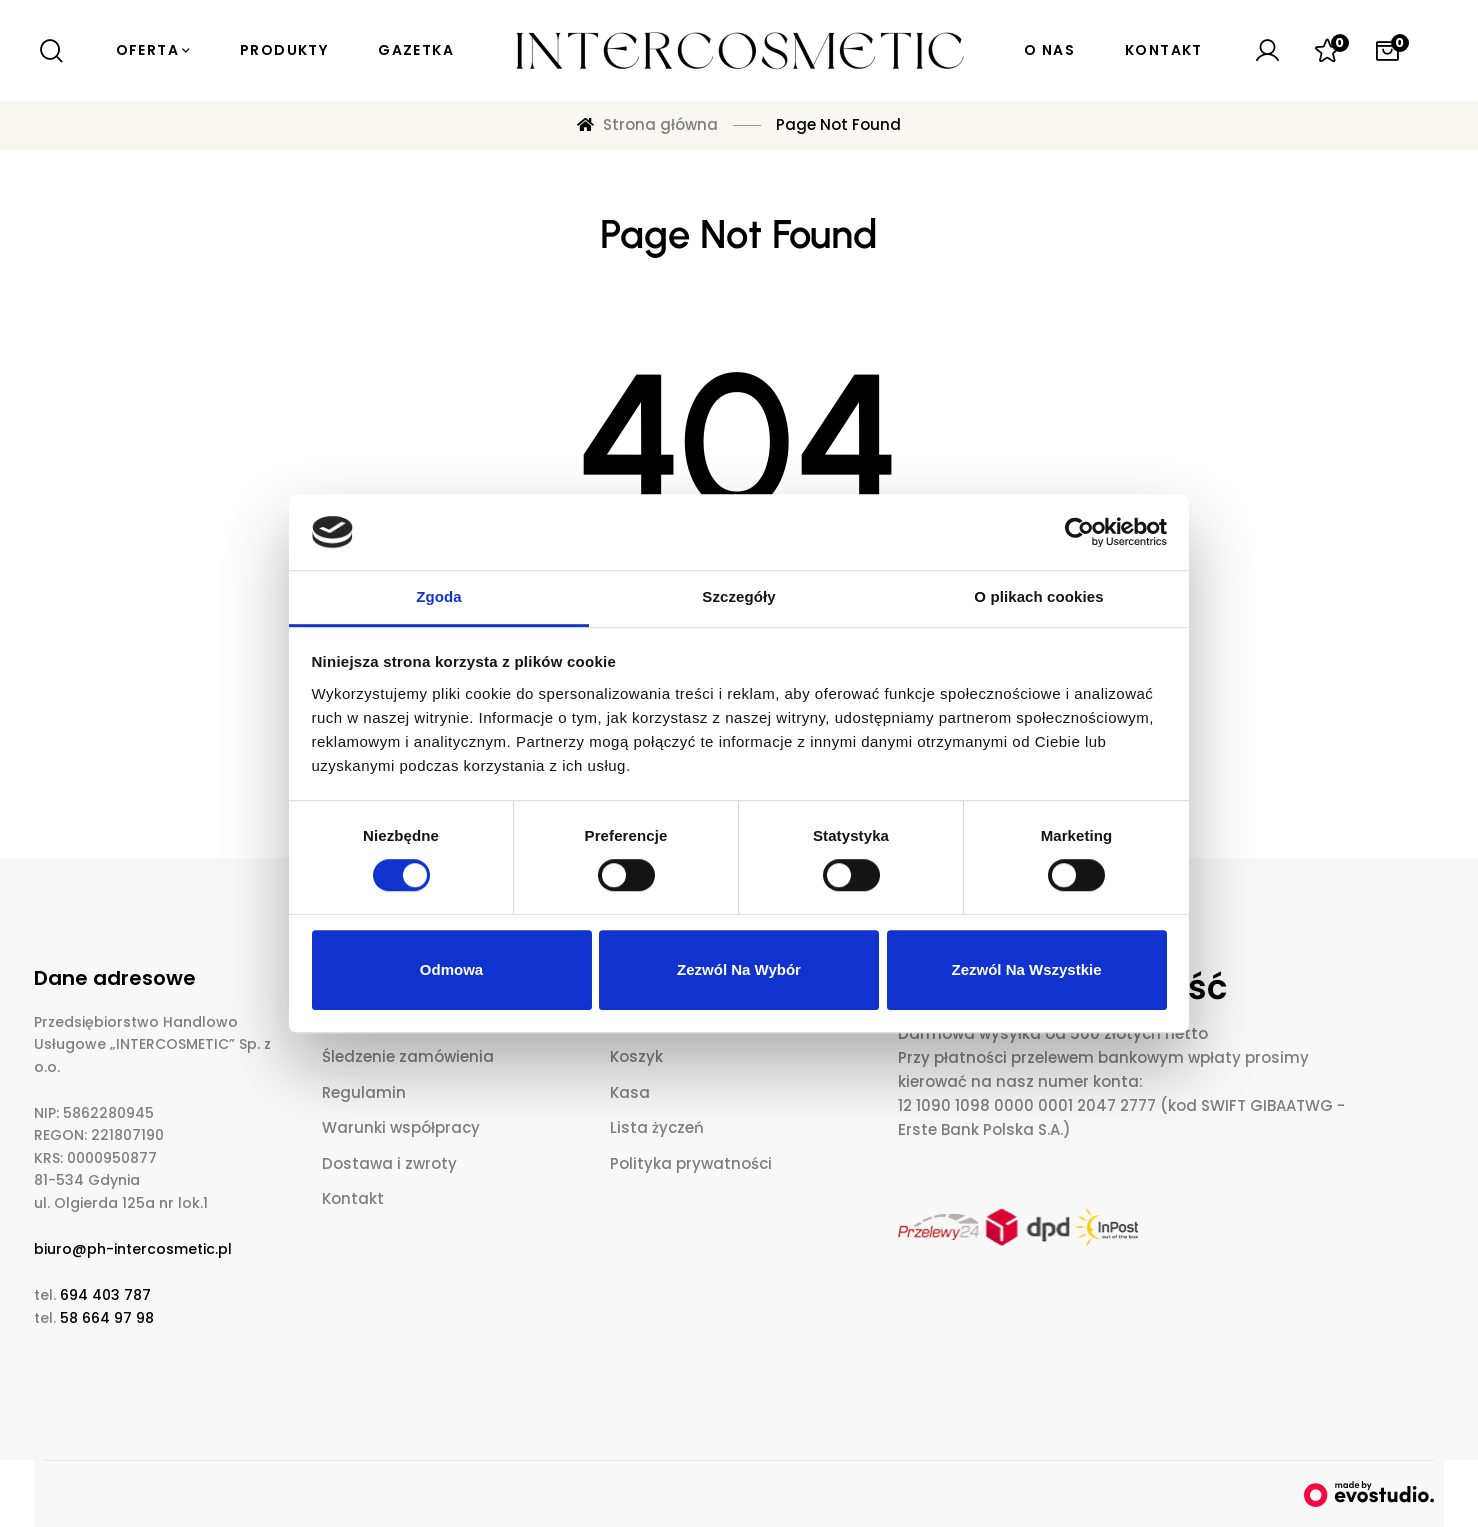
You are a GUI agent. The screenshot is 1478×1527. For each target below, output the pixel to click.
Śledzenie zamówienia (408, 1056)
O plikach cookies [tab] (1038, 597)
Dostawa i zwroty (389, 1163)
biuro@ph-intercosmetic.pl (133, 1249)
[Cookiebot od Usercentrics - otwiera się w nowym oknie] (1079, 532)
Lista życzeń (657, 1127)
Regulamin (364, 1092)
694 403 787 (105, 1295)
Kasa (630, 1092)
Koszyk (636, 1056)
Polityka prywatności (691, 1163)
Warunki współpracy (401, 1127)
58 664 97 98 (107, 1318)
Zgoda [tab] (439, 597)
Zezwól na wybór (739, 969)
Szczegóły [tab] (738, 597)
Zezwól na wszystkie (1026, 969)
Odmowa (451, 969)
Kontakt (353, 1198)
